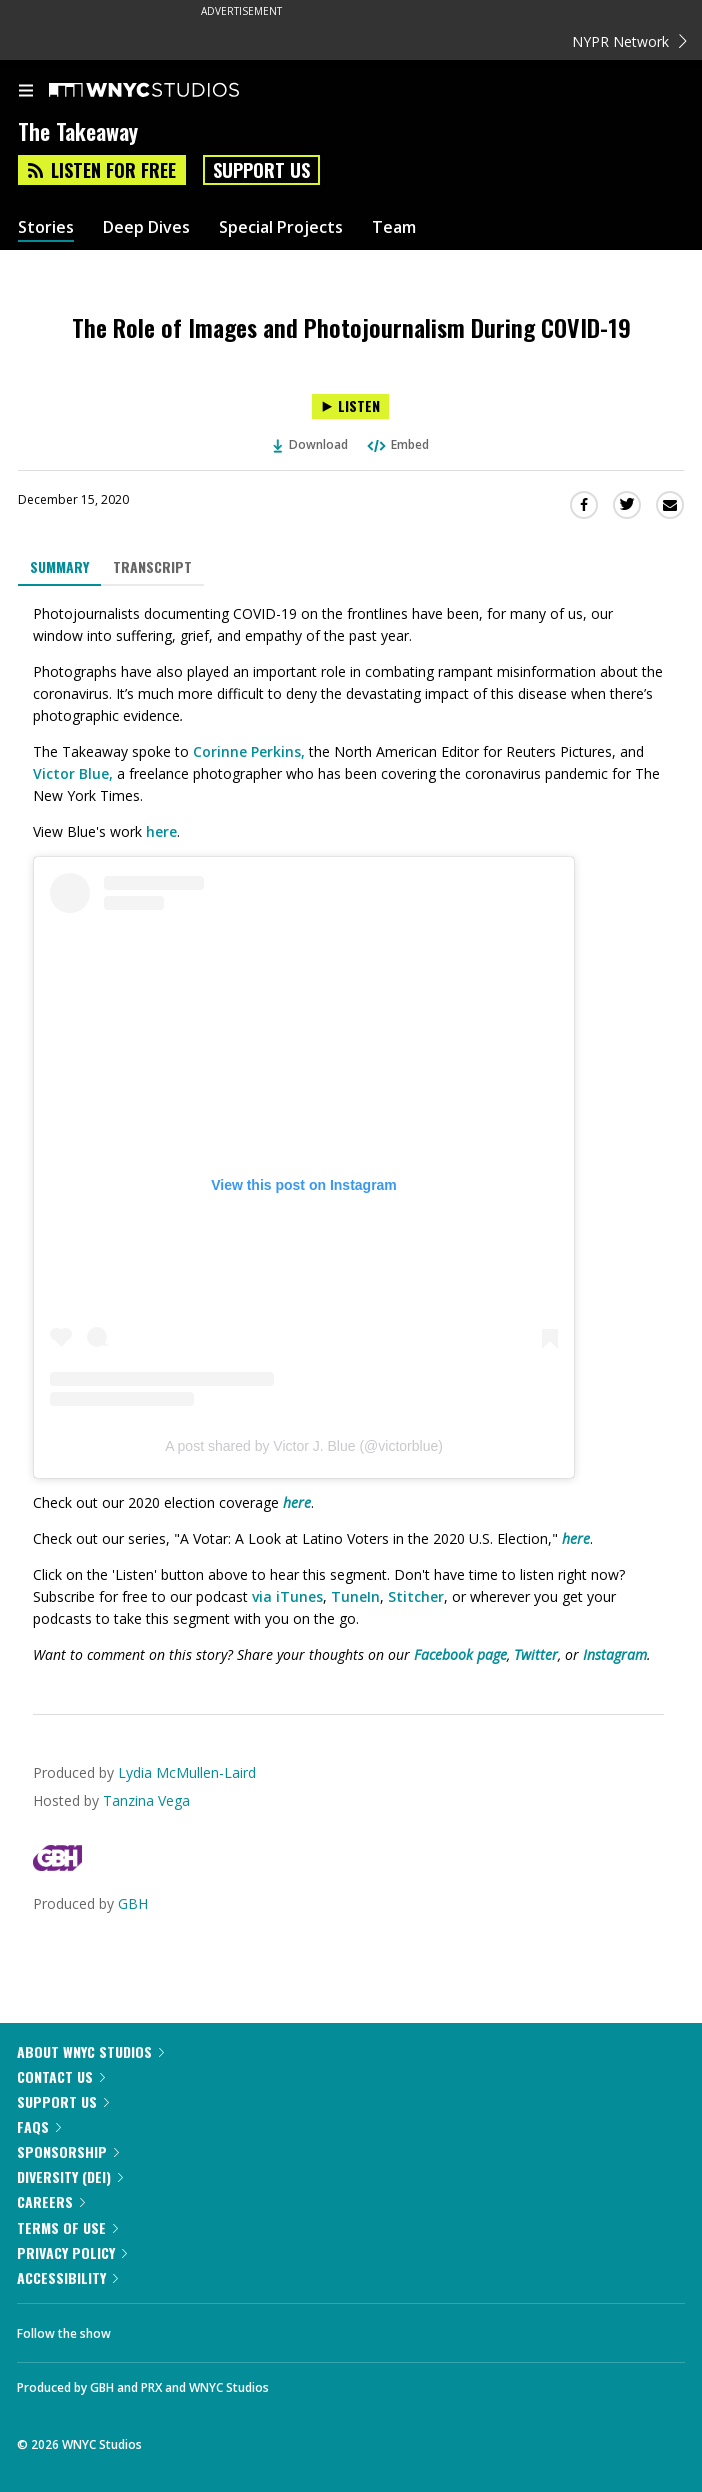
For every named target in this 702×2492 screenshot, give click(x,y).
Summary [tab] (59, 566)
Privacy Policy (72, 2252)
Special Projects (281, 227)
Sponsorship (68, 2151)
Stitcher (416, 1596)
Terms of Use (67, 2227)
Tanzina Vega (146, 1800)
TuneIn (355, 1596)
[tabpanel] (351, 1134)
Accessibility (67, 2277)
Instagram (615, 1654)
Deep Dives (146, 227)
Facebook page (460, 1654)
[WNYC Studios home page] (169, 91)
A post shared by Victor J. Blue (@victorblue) (304, 1446)
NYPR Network (629, 41)
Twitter (536, 1654)
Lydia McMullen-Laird (187, 1772)
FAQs (39, 2126)
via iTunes (287, 1596)
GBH (133, 1903)
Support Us (261, 170)
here (161, 831)
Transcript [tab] (152, 566)
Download (311, 444)
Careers (51, 2201)
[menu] (26, 92)
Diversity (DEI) (70, 2176)
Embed (397, 444)
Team (394, 227)
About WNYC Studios (90, 2051)
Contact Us (61, 2076)
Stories (46, 227)
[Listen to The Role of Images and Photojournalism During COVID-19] (350, 406)
